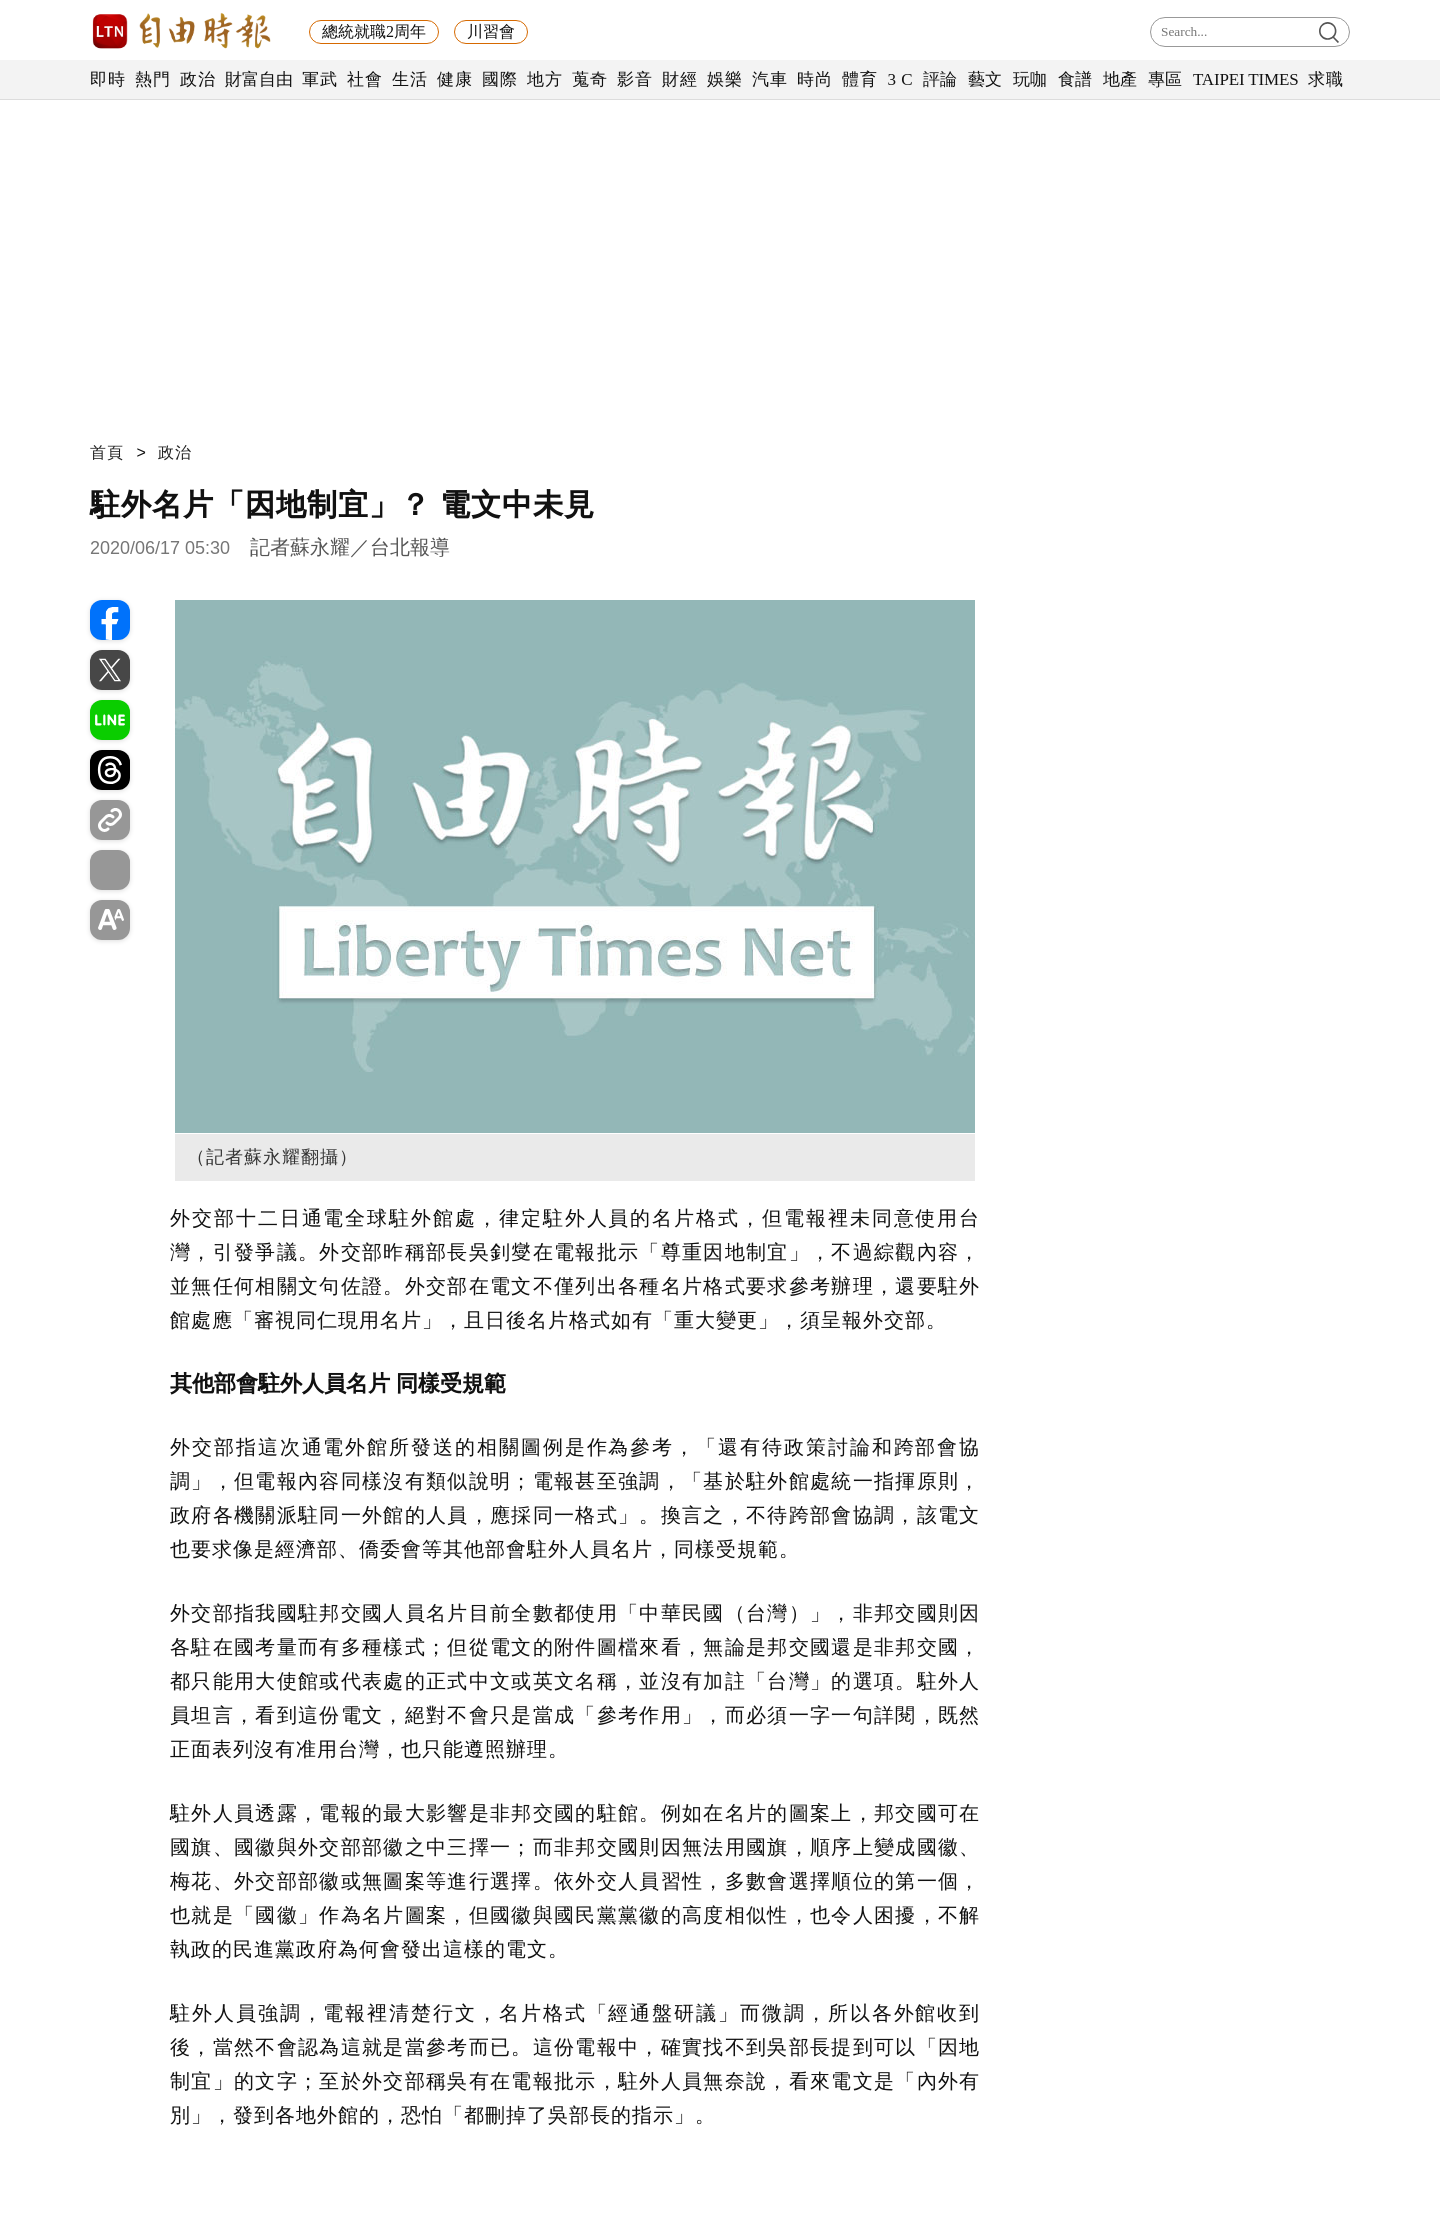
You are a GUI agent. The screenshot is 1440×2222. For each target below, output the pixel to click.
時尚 (814, 79)
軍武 (319, 79)
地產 (1120, 79)
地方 (544, 79)
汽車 (769, 79)
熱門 (152, 79)
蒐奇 (589, 79)
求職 (1325, 79)
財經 (679, 79)
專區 (1165, 79)
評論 (940, 79)
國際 (499, 79)
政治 (197, 79)
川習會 (491, 31)
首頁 (107, 452)
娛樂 (724, 79)
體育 (859, 79)
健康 (454, 79)
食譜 (1075, 79)
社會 (364, 79)
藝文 (985, 79)
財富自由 (258, 79)
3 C (900, 79)
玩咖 (1030, 79)
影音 (634, 79)
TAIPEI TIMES (1245, 79)
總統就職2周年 (374, 31)
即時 (107, 79)
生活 (409, 79)
